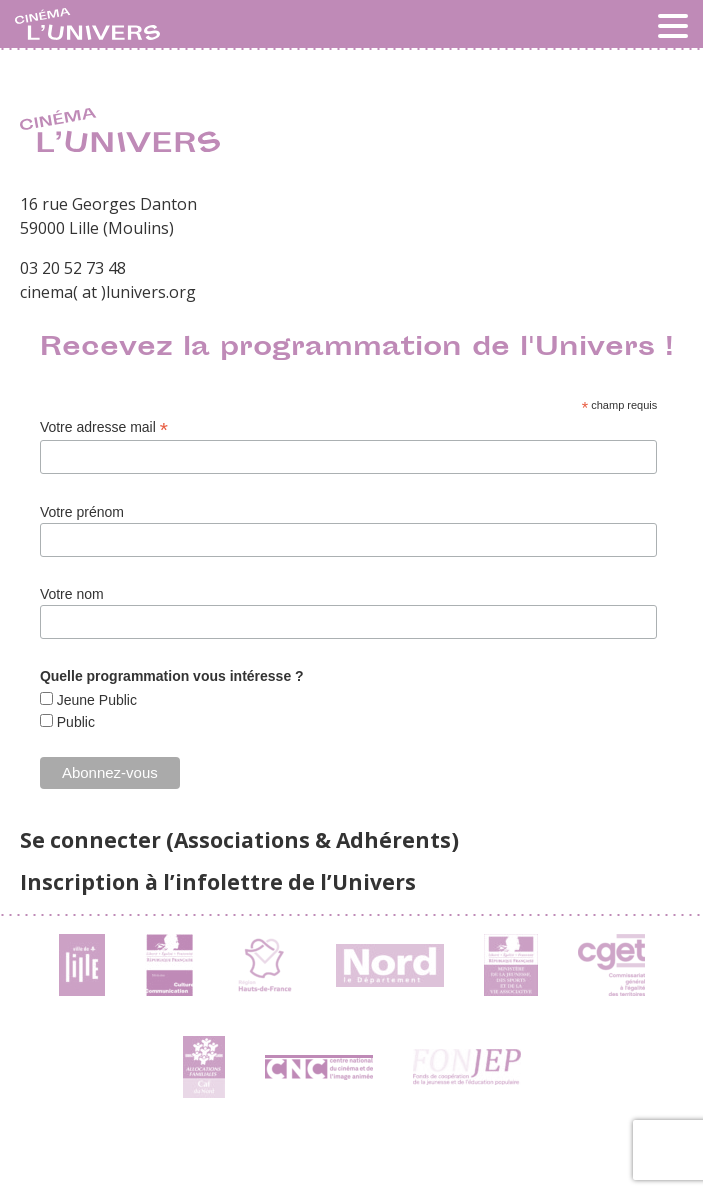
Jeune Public (95, 700)
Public (74, 722)
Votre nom (72, 594)
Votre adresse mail (104, 427)
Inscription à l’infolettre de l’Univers (218, 882)
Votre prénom (82, 512)
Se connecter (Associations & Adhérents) (239, 840)
